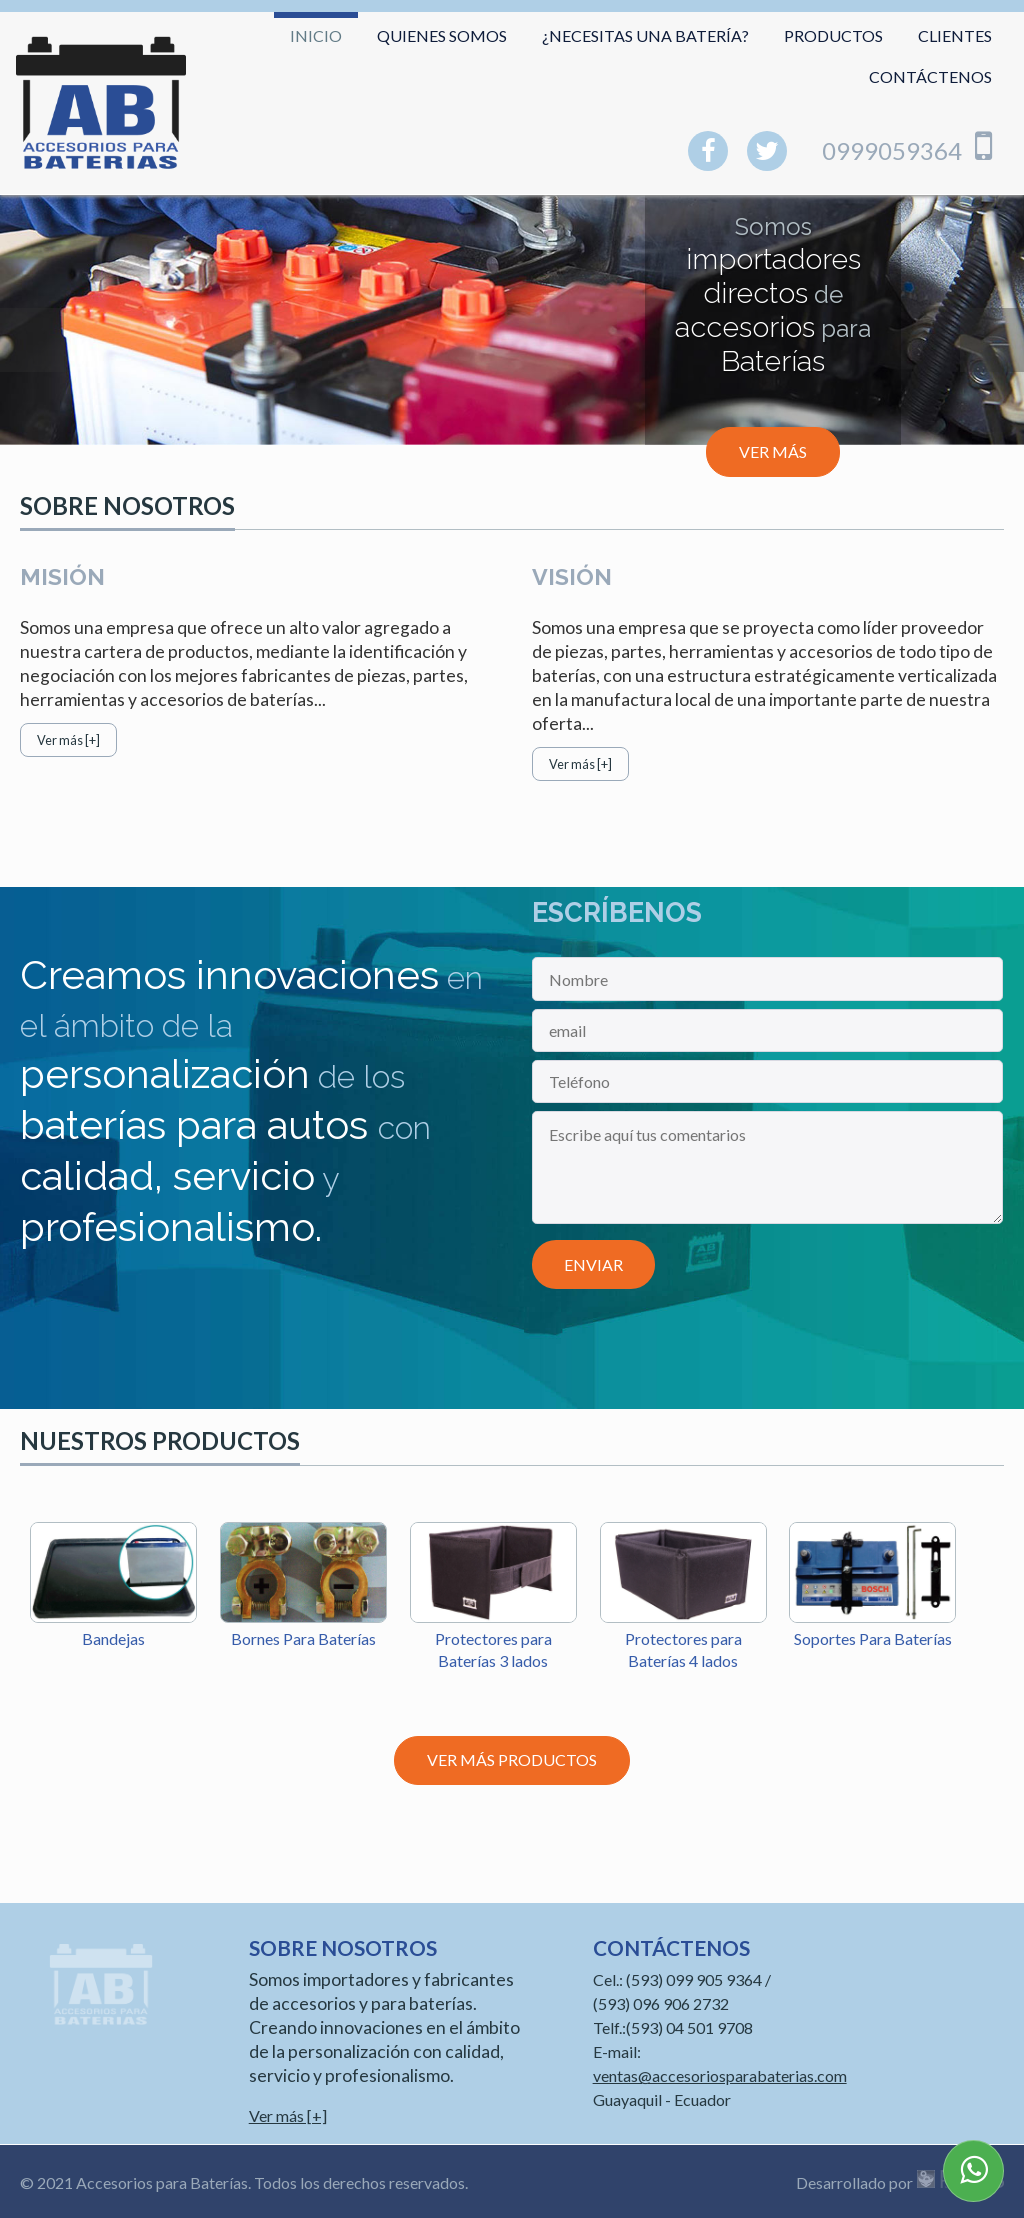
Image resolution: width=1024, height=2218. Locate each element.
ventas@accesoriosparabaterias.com (720, 2075)
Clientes (955, 35)
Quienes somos (442, 35)
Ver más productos (512, 1759)
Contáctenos (930, 76)
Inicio (316, 35)
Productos (833, 35)
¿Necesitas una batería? (645, 35)
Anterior (32, 340)
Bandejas (113, 1638)
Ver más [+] (68, 740)
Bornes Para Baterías (303, 1638)
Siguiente (992, 340)
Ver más (773, 451)
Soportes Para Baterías (873, 1638)
